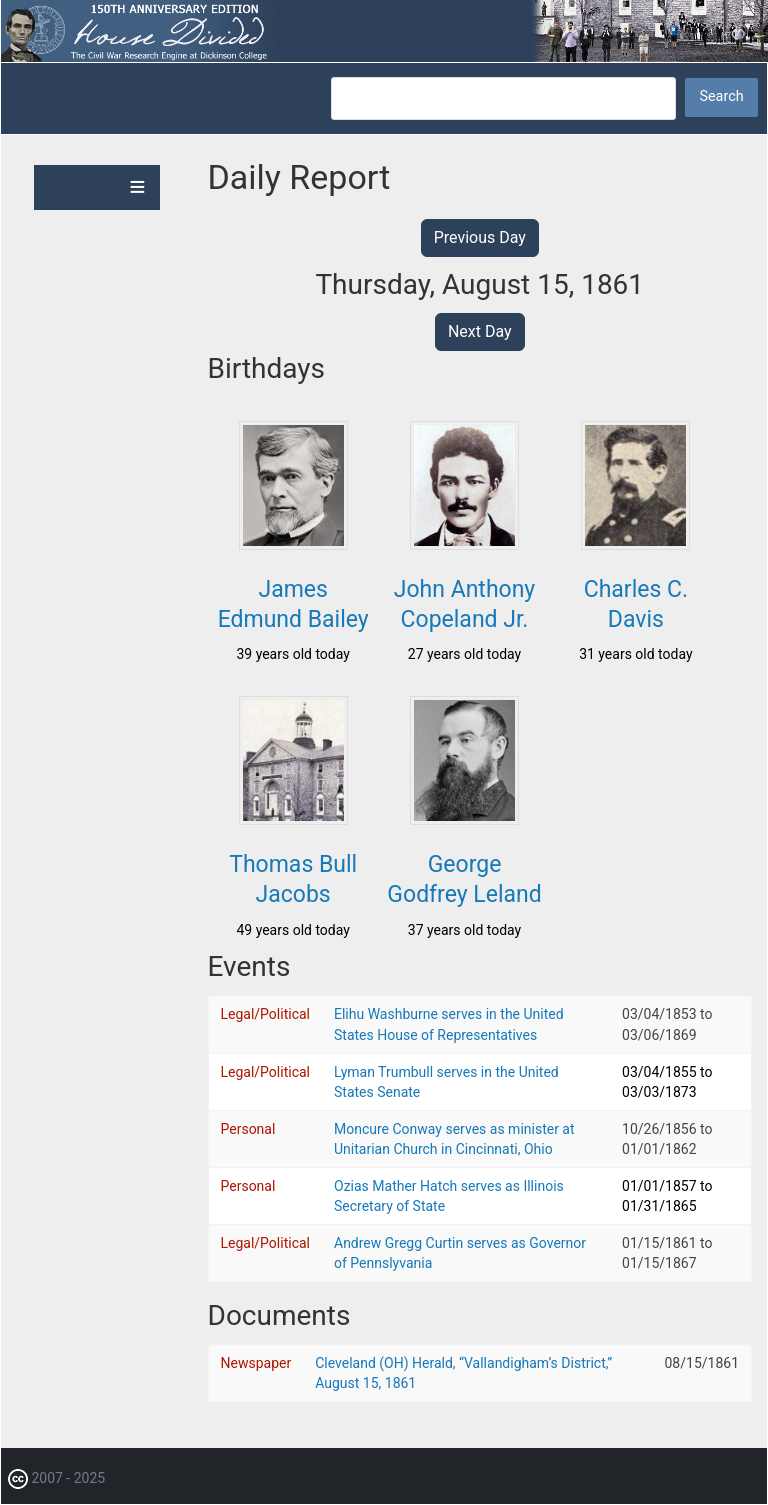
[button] (293, 544)
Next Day (480, 331)
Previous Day (480, 237)
